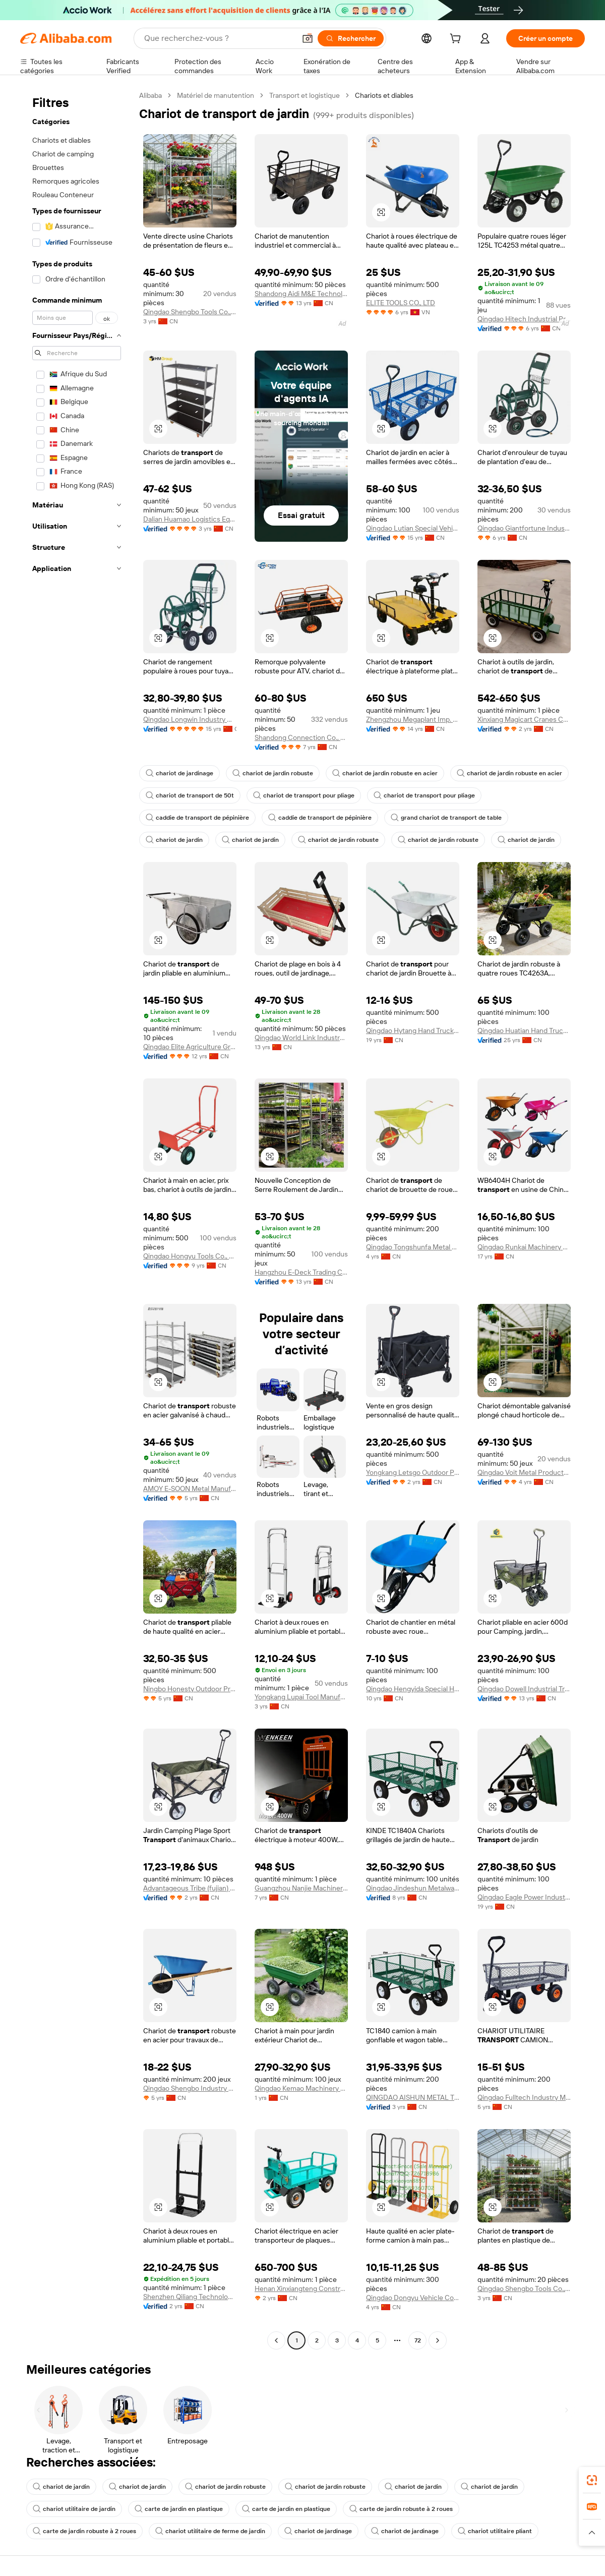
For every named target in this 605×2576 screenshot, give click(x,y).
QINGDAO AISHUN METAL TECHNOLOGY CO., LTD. (412, 2097)
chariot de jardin (174, 840)
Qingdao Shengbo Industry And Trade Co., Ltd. (189, 2088)
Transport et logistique (304, 95)
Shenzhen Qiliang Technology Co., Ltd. (189, 2297)
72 (417, 2340)
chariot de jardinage (179, 773)
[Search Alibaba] (218, 38)
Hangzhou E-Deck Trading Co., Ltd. (301, 1272)
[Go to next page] (438, 2340)
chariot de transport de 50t (190, 795)
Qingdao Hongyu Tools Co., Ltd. (189, 1256)
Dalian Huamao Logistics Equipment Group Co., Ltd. (189, 519)
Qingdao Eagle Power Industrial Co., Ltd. (524, 1897)
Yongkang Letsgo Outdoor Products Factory (412, 1472)
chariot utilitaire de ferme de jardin (210, 2531)
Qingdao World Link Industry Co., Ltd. (301, 1038)
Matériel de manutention (215, 95)
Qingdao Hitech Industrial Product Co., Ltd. (524, 319)
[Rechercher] (351, 38)
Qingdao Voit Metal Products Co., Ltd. (524, 1472)
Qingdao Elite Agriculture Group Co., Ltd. (189, 1047)
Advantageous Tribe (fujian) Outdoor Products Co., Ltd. (189, 1888)
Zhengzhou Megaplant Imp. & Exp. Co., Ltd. (412, 719)
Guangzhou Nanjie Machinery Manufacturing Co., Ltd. (301, 1888)
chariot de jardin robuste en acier (385, 773)
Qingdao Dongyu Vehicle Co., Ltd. (412, 2298)
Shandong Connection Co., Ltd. (301, 737)
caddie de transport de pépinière (197, 818)
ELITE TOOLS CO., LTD (400, 303)
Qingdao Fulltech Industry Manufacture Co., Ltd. (524, 2097)
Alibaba (150, 95)
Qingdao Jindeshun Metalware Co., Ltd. (412, 1888)
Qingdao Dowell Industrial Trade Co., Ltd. (524, 1689)
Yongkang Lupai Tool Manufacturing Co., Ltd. (301, 1697)
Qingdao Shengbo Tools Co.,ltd (189, 312)
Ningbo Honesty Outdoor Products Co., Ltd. (189, 1689)
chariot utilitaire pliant (495, 2531)
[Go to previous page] (276, 2340)
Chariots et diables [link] (384, 95)
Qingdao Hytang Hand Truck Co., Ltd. (412, 1030)
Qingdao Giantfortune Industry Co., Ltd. (524, 528)
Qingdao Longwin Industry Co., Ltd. (189, 719)
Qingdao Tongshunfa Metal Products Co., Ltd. (412, 1247)
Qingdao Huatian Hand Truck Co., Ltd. (524, 1030)
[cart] (457, 40)
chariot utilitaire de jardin (74, 2509)
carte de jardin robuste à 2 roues (401, 2509)
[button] (307, 38)
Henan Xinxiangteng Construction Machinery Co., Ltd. (301, 2288)
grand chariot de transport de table (446, 818)
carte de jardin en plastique (179, 2509)
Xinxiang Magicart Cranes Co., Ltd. (524, 719)
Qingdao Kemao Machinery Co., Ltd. (301, 2088)
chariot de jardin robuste (272, 773)
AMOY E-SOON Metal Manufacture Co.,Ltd (189, 1488)
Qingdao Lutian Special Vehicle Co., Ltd (412, 528)
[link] (592, 2480)
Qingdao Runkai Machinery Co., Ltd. (524, 1247)
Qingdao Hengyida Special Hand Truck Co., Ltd (412, 1689)
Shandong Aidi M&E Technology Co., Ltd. (301, 294)
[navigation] (76, 1219)
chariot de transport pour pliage (303, 795)
